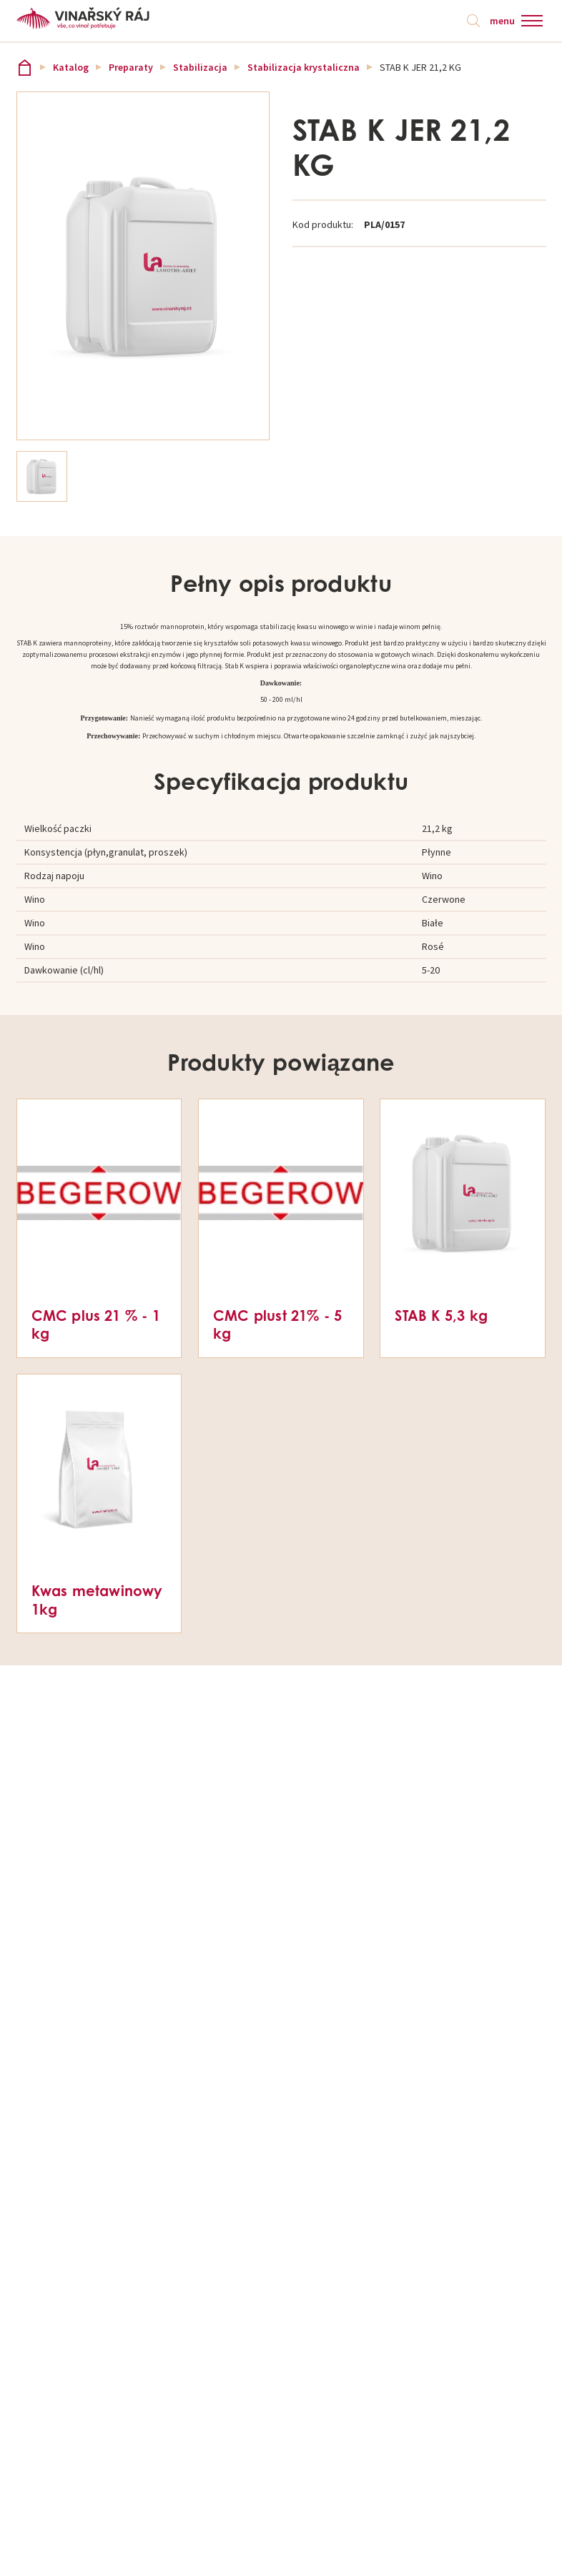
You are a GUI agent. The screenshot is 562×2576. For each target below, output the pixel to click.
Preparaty (131, 67)
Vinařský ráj (24, 67)
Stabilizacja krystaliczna (303, 67)
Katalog (71, 67)
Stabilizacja (200, 67)
